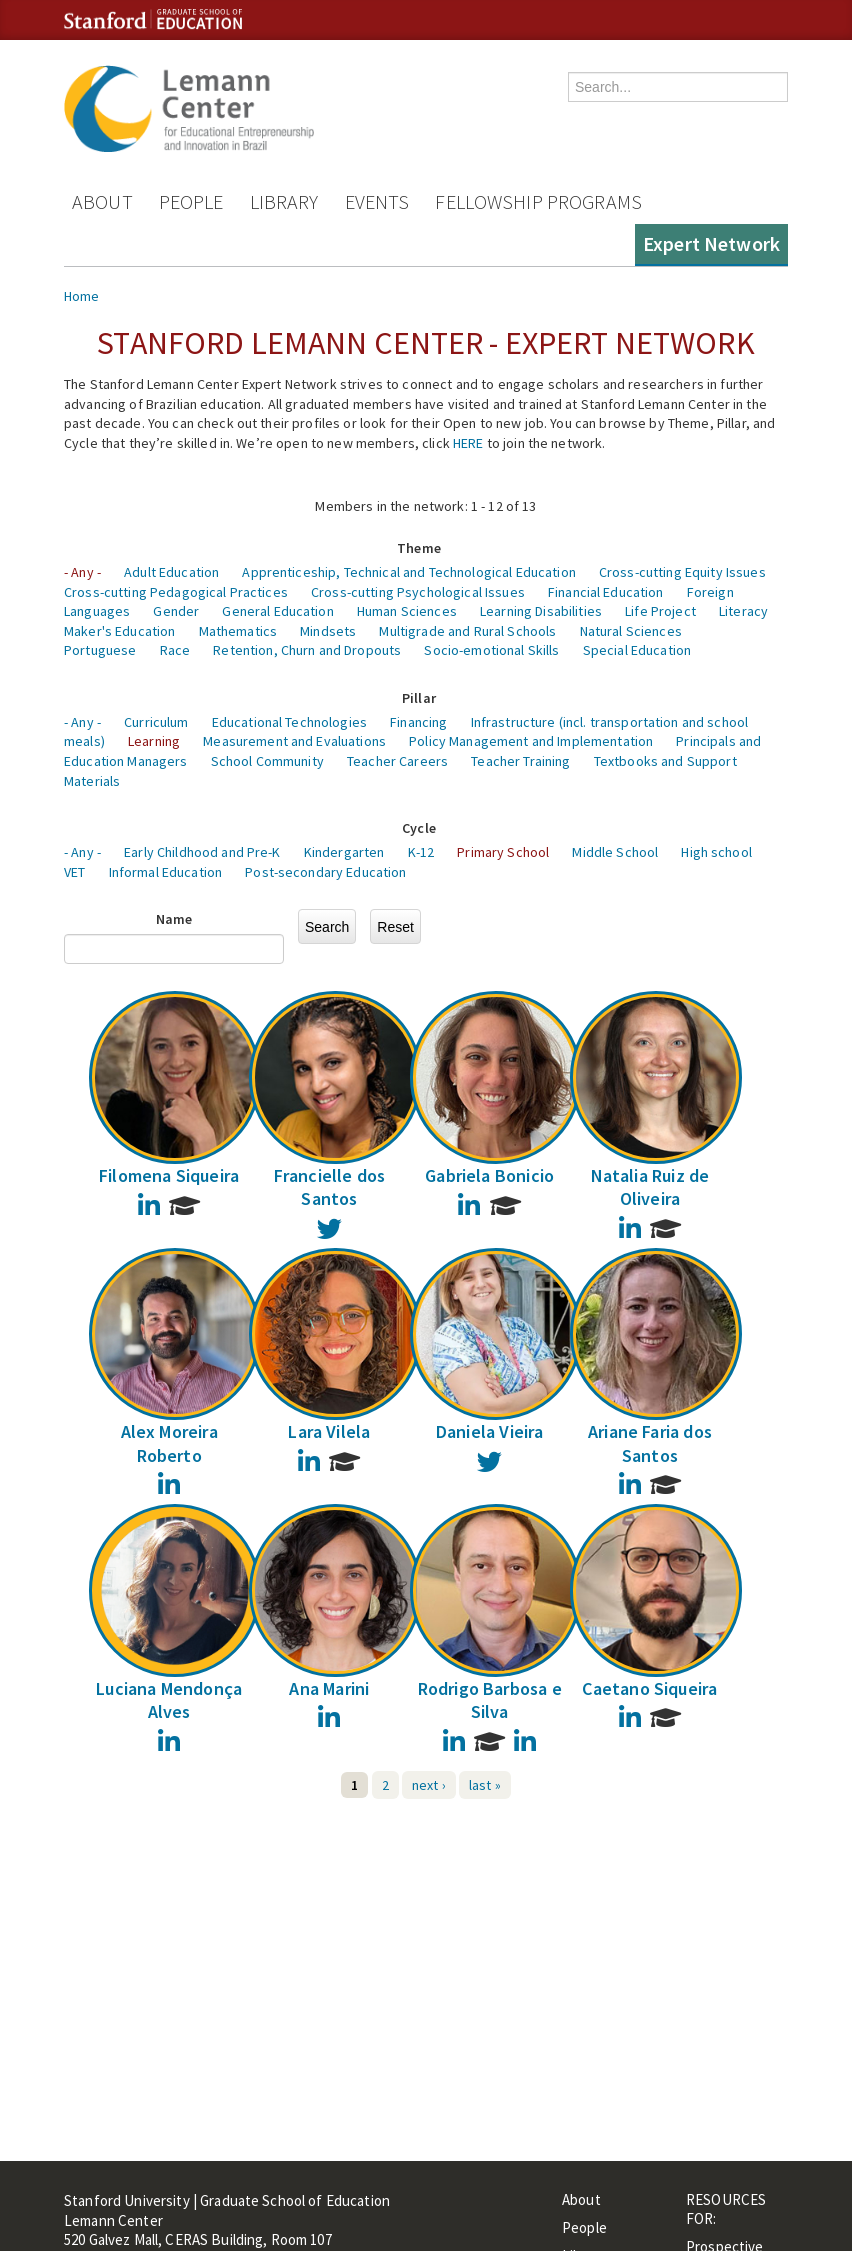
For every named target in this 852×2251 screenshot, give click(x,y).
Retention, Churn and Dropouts (307, 650)
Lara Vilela (329, 1431)
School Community (267, 761)
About (102, 201)
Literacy (743, 611)
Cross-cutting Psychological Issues (418, 592)
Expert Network (711, 243)
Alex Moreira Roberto (169, 1443)
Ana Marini (329, 1688)
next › (429, 1785)
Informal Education (166, 872)
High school (716, 852)
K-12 (421, 852)
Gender (176, 611)
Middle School (615, 852)
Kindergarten (344, 852)
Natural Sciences (631, 631)
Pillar (419, 698)
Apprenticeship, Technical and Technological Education (408, 572)
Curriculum (156, 722)
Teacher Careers (397, 761)
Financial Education (606, 592)
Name (174, 919)
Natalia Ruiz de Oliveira (650, 1187)
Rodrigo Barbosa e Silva (490, 1700)
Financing (418, 722)
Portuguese (100, 650)
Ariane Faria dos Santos (650, 1443)
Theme (419, 548)
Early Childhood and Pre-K (202, 852)
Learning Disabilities (541, 611)
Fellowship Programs (538, 201)
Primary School (503, 852)
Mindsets (328, 631)
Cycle (419, 828)
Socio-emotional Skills (491, 650)
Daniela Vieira (490, 1431)
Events (377, 201)
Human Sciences (407, 611)
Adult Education (171, 572)
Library (284, 201)
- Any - (82, 572)
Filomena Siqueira (169, 1175)
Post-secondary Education (325, 872)
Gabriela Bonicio (489, 1175)
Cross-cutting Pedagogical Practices (176, 592)
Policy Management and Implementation (531, 741)
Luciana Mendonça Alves (169, 1700)
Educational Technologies (289, 722)
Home (82, 296)
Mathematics (238, 631)
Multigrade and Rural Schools (467, 631)
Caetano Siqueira (649, 1688)
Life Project (660, 611)
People (191, 201)
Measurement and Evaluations (294, 741)
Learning (154, 741)
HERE (468, 443)
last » (485, 1785)
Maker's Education (119, 631)
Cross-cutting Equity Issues (682, 572)
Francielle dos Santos (330, 1187)
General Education (277, 611)
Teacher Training (520, 761)
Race (175, 650)
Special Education (637, 650)
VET (74, 872)
